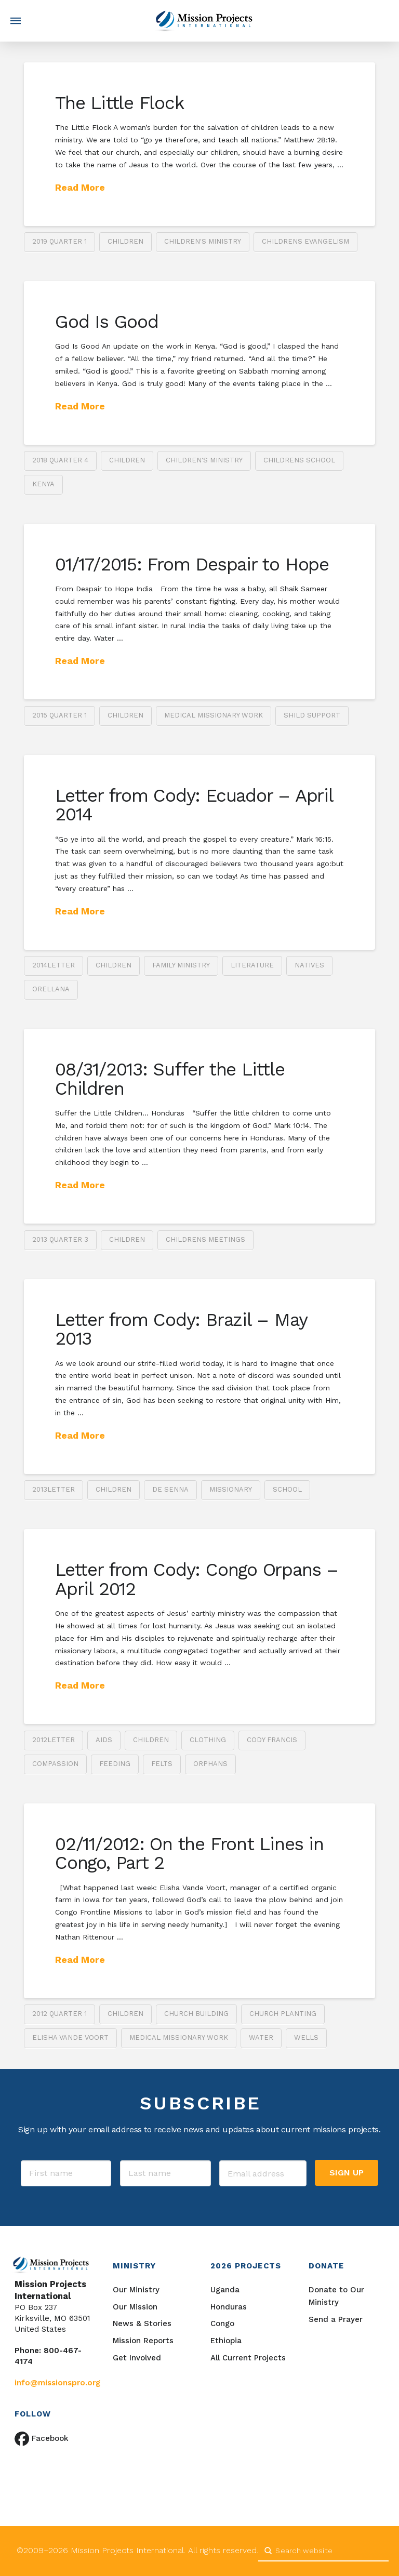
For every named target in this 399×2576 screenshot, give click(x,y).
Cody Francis (272, 1740)
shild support (312, 715)
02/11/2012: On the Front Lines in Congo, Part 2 (189, 1853)
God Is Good (106, 322)
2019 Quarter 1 (59, 241)
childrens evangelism (305, 241)
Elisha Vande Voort (70, 2037)
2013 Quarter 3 (60, 1239)
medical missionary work (213, 715)
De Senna (170, 1489)
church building (196, 2013)
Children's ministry (202, 241)
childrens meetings (205, 1239)
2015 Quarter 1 (59, 715)
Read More (80, 187)
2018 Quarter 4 (60, 460)
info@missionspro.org (57, 2382)
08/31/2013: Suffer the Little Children (169, 1078)
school (287, 1489)
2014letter (53, 965)
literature (252, 965)
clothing (208, 1740)
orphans (210, 1764)
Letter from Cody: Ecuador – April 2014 (194, 805)
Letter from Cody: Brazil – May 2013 (181, 1329)
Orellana (51, 989)
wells (306, 2037)
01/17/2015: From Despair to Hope (192, 564)
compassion (55, 1764)
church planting (282, 2013)
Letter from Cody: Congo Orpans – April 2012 (196, 1579)
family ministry (181, 965)
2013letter (53, 1489)
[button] (15, 20)
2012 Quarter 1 (59, 2013)
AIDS (104, 1740)
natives (309, 965)
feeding (114, 1764)
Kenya (43, 484)
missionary (230, 1489)
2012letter (53, 1740)
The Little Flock (119, 103)
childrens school (299, 460)
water (261, 2037)
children (125, 241)
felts (161, 1764)
